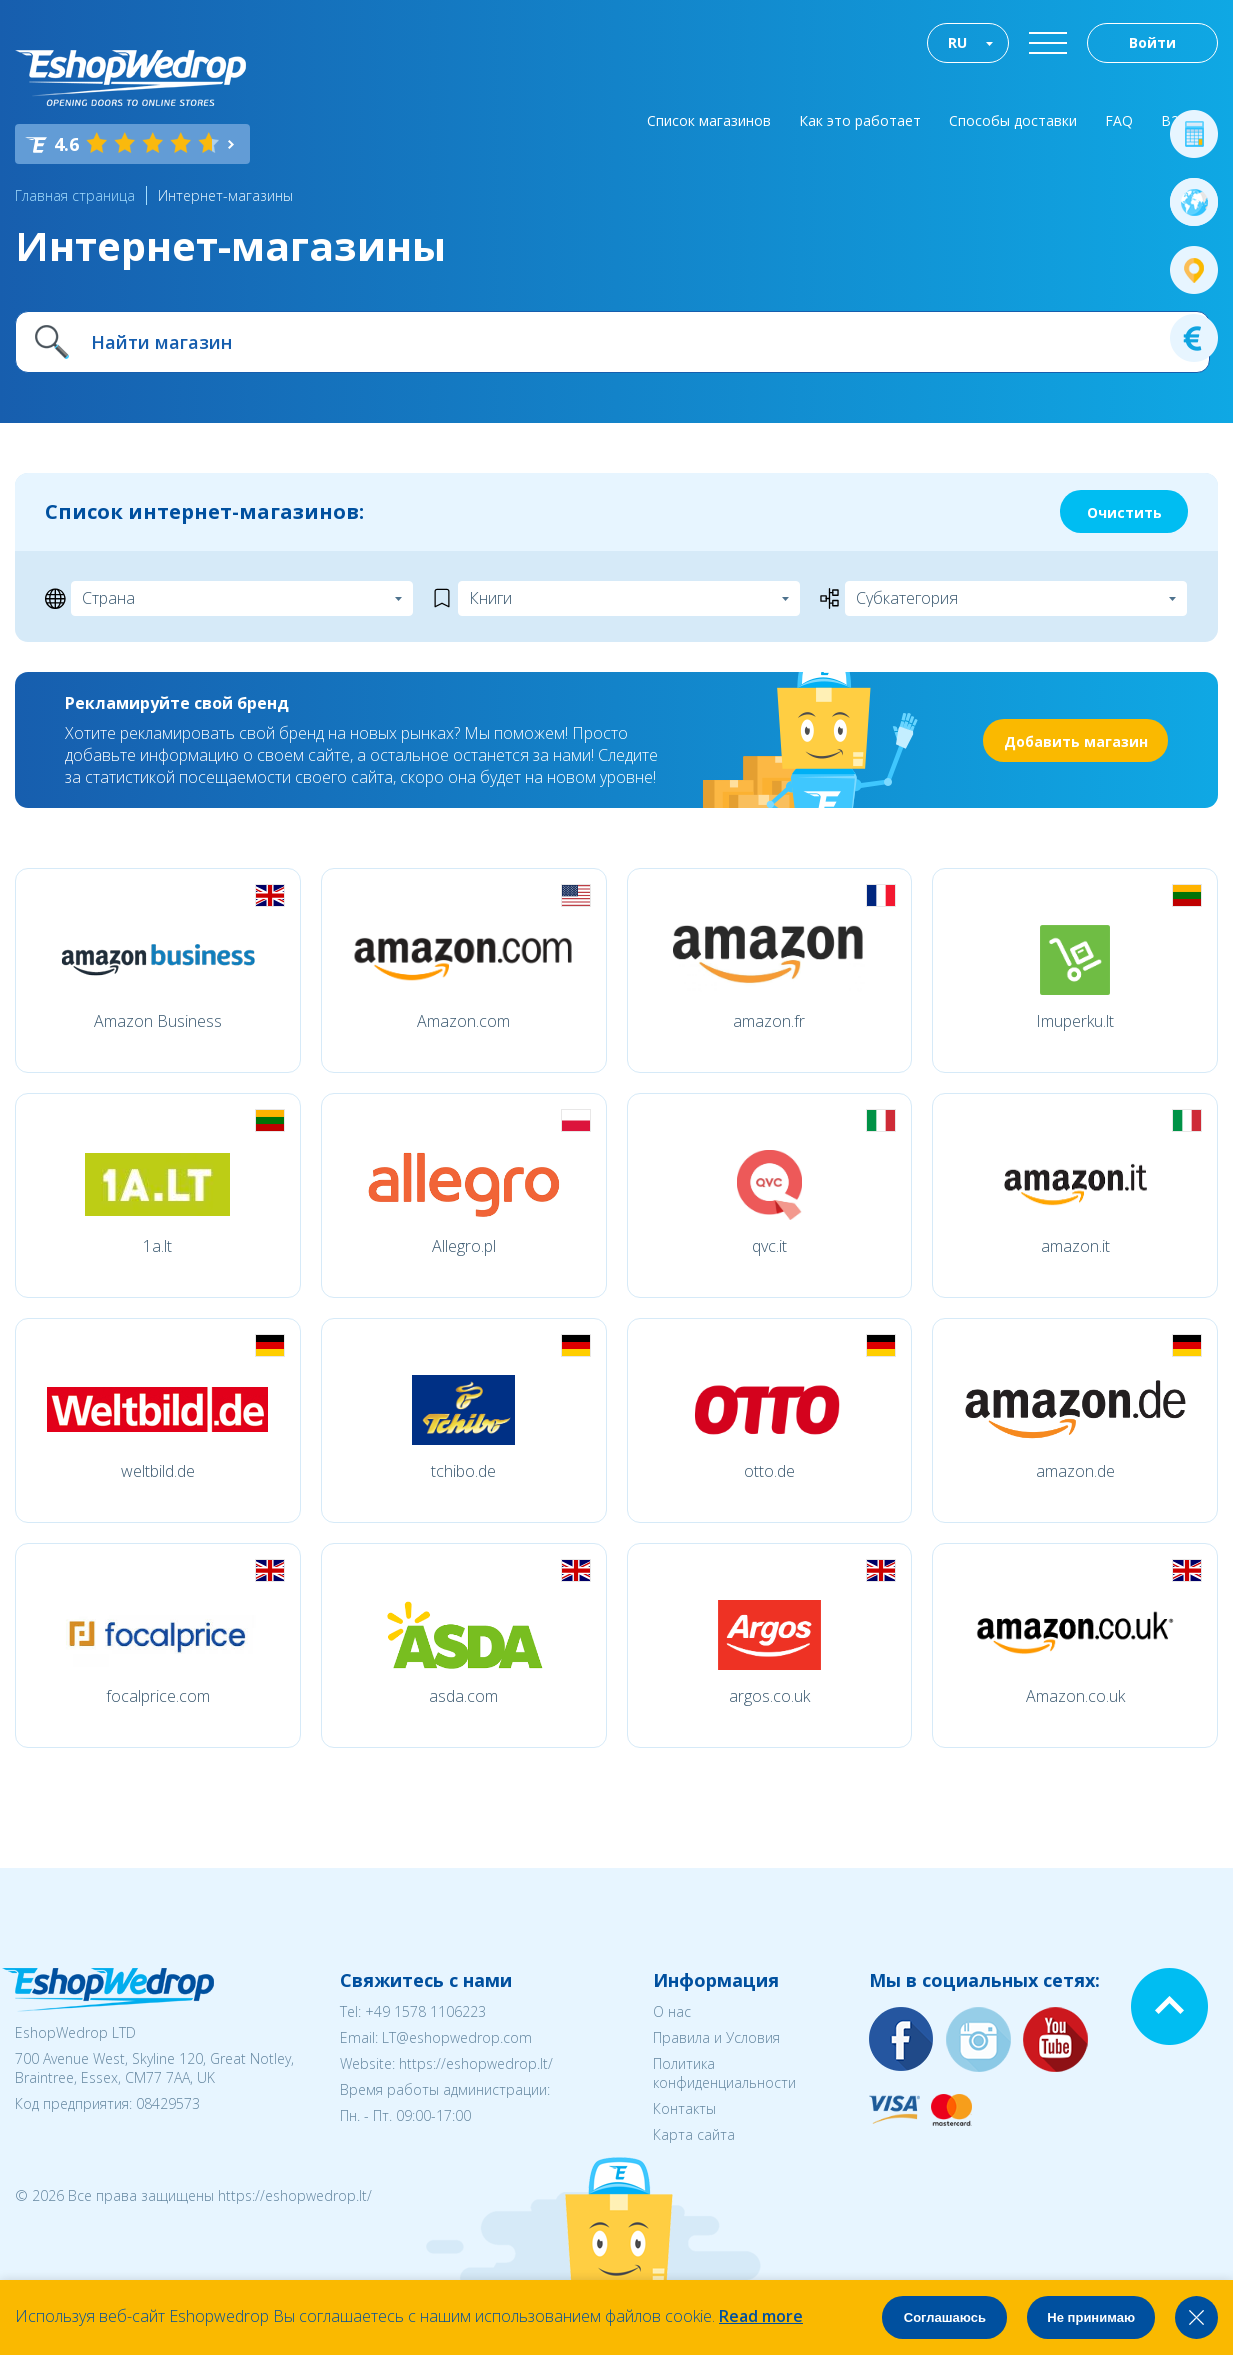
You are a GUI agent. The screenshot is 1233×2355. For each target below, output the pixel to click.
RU (957, 42)
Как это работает (860, 120)
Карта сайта (694, 2134)
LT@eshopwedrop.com (457, 2037)
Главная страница (75, 195)
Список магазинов (709, 120)
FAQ (1119, 120)
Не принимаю (1091, 2317)
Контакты (684, 2108)
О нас (672, 2011)
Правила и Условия (716, 2037)
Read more (761, 2316)
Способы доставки (1013, 120)
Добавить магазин (1076, 741)
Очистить (1124, 512)
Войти (1152, 42)
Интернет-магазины (225, 195)
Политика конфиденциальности (724, 2073)
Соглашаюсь (945, 2317)
